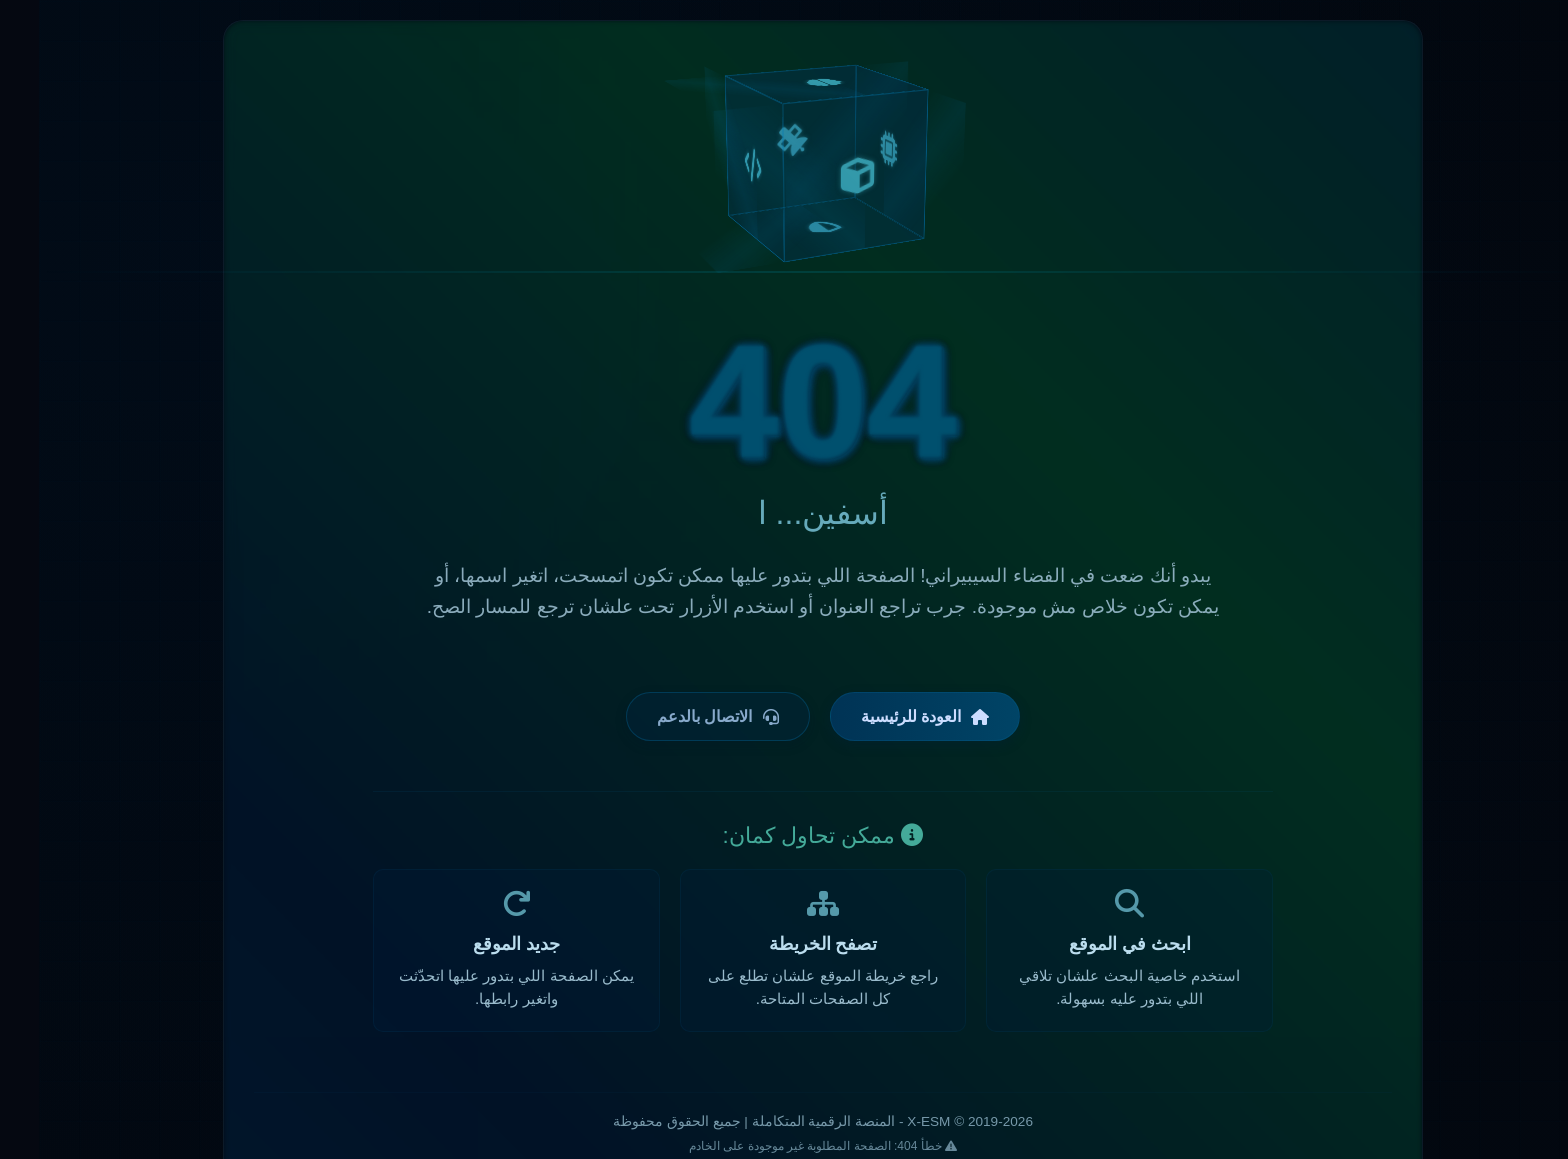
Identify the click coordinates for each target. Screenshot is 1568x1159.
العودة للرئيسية (886, 716)
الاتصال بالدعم (678, 716)
